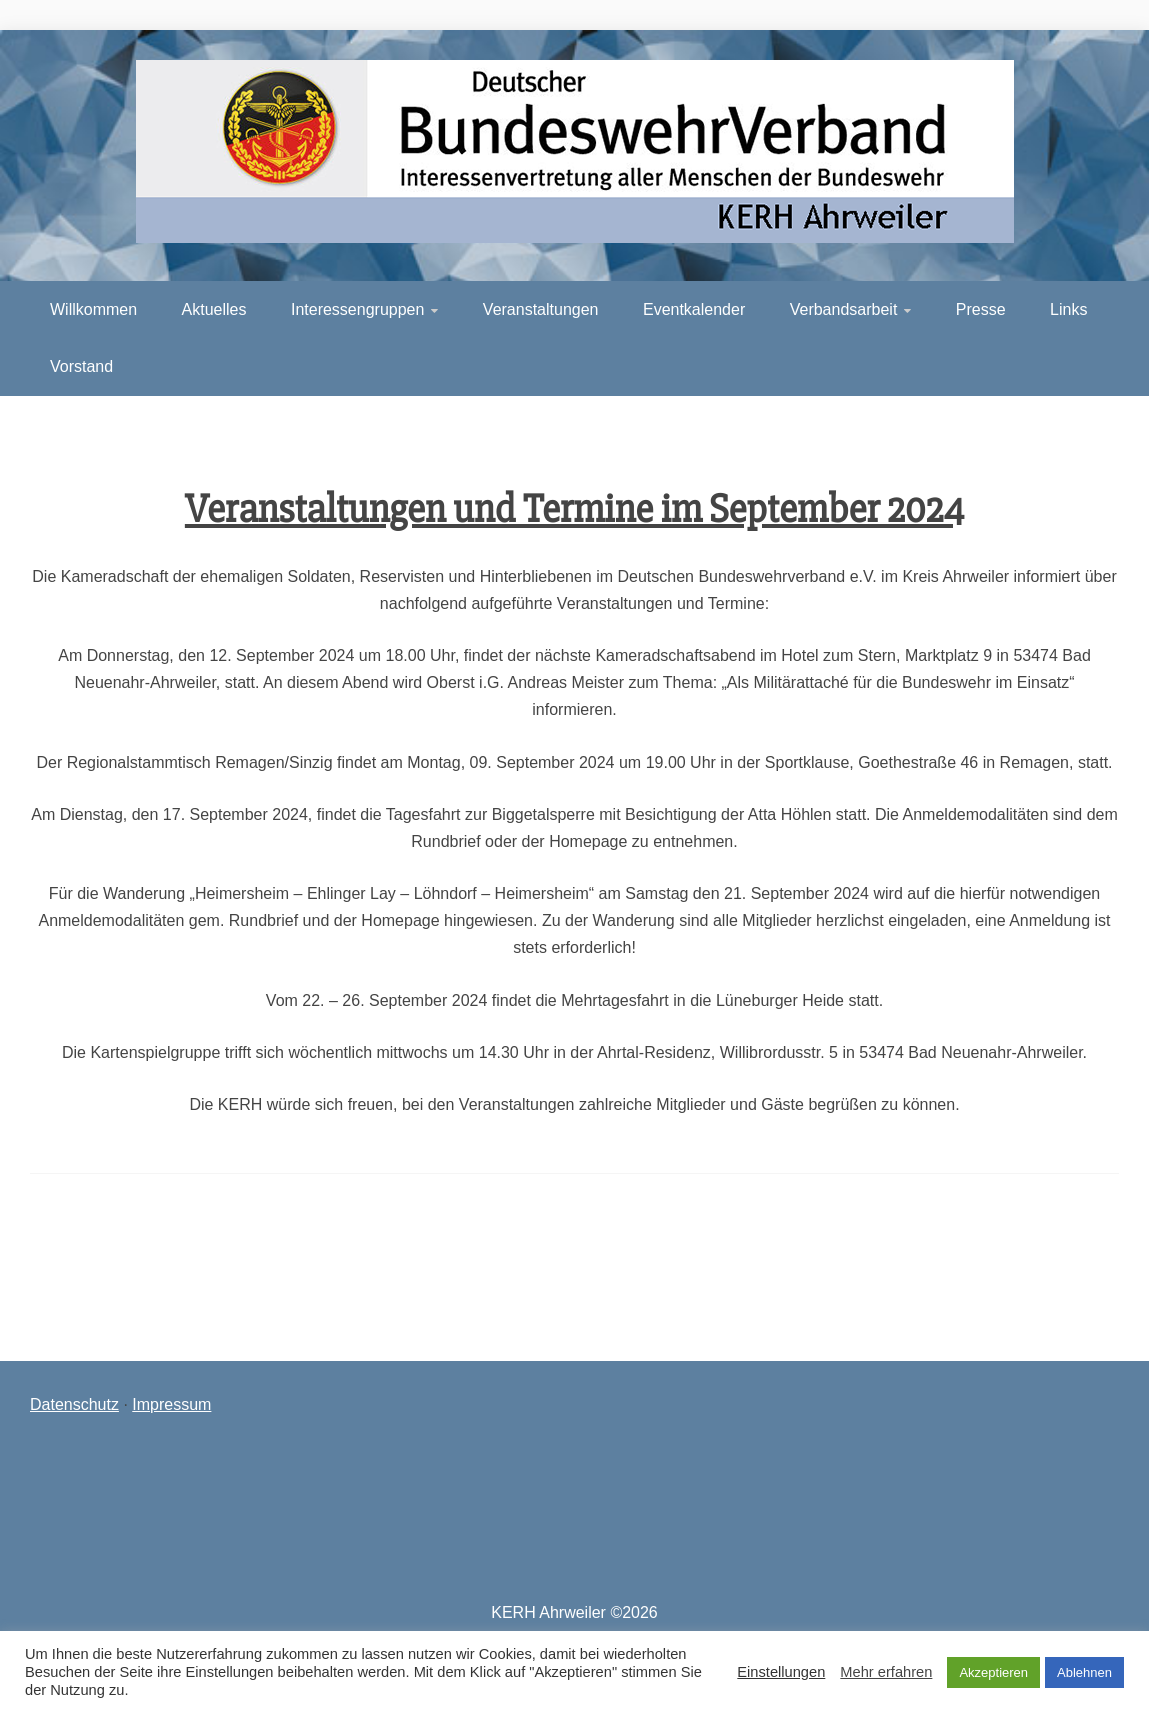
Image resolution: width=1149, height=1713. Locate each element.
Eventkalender (694, 309)
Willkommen (93, 309)
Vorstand (81, 366)
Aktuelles (214, 309)
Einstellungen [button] (781, 1672)
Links (1068, 309)
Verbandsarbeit (844, 309)
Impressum (171, 1404)
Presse (981, 309)
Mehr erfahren (886, 1672)
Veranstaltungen (541, 309)
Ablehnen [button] (1084, 1672)
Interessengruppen (357, 309)
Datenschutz (74, 1404)
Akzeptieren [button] (993, 1672)
